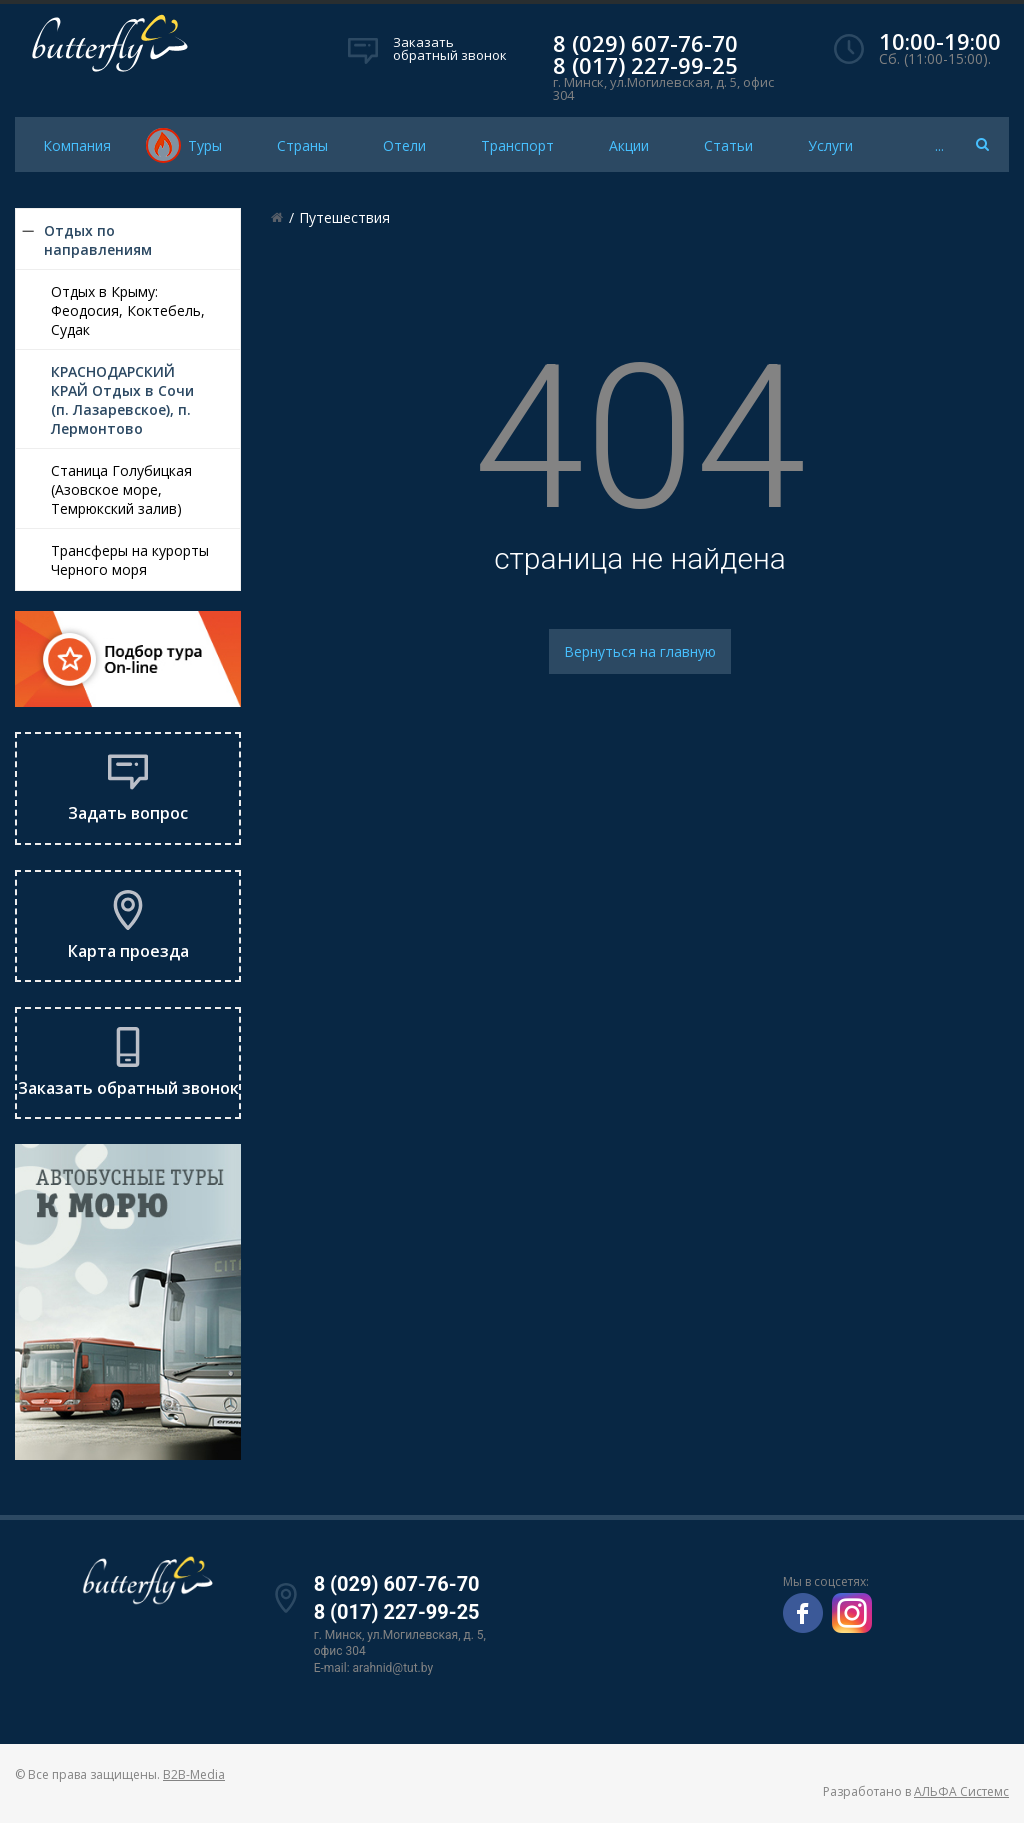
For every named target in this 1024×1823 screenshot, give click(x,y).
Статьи (728, 145)
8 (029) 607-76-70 (645, 43)
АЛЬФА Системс (961, 1791)
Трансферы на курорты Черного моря (130, 560)
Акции (629, 145)
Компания (77, 145)
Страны (302, 145)
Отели (404, 145)
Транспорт (517, 145)
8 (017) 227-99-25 (645, 65)
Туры (205, 145)
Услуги (830, 145)
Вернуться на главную (640, 651)
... (939, 145)
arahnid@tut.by (393, 1668)
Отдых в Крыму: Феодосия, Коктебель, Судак (128, 310)
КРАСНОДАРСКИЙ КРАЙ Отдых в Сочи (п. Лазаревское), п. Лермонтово (122, 400)
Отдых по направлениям (98, 240)
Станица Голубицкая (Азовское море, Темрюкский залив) (121, 489)
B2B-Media (194, 1774)
